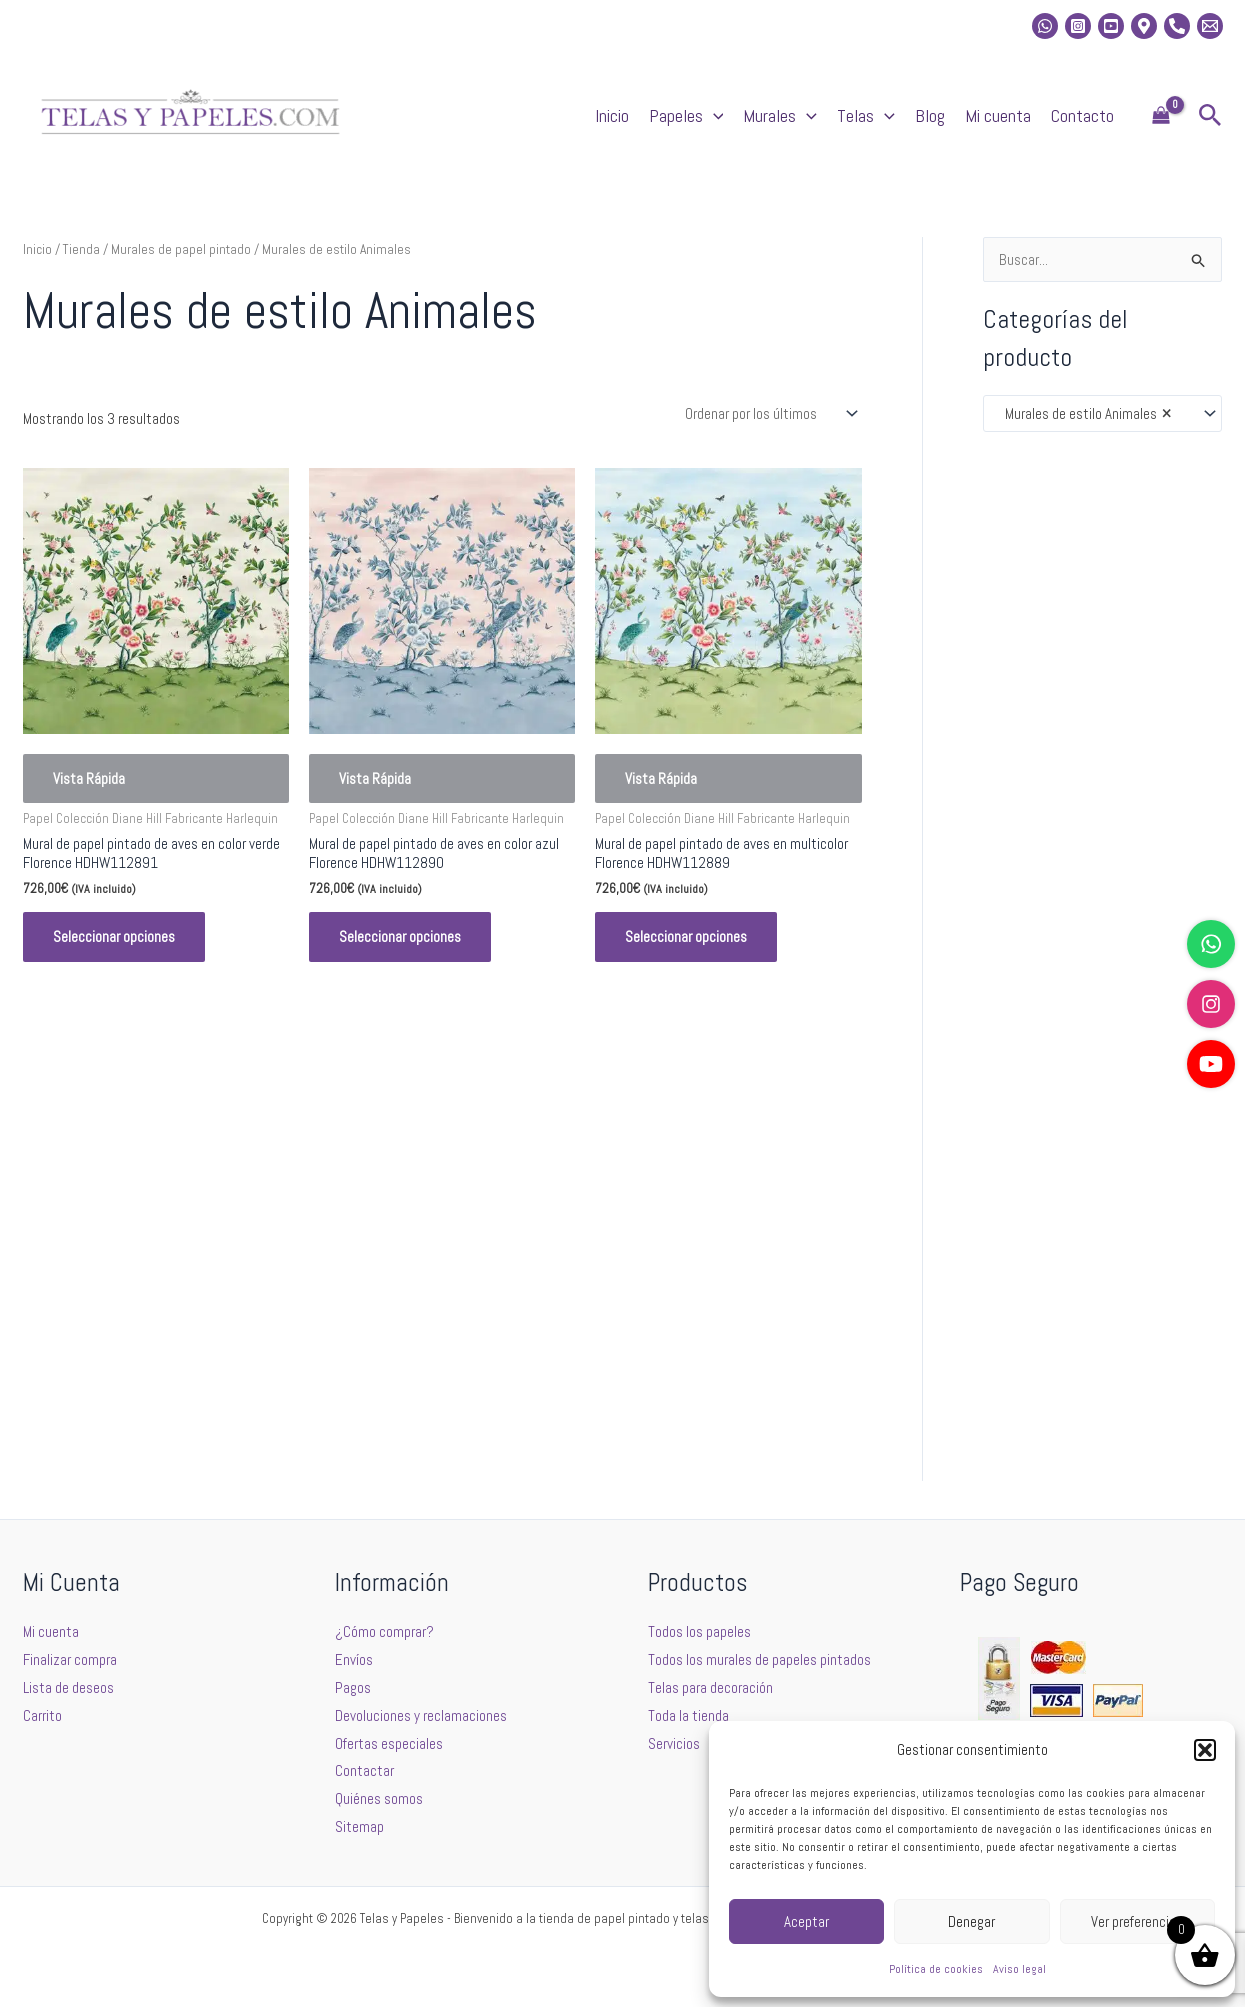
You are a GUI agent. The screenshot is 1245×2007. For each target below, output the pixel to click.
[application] (713, 116)
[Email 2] (1210, 26)
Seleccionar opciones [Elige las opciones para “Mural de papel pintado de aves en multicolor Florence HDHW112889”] (686, 936)
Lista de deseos (68, 1687)
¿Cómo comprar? (384, 1631)
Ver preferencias (1137, 1921)
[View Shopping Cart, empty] (1161, 116)
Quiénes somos (379, 1798)
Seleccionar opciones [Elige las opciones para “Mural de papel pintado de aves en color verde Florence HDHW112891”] (114, 936)
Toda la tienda (688, 1715)
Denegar (971, 1921)
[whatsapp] (1045, 26)
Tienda (81, 249)
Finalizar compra (70, 1659)
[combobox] (1102, 413)
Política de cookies (936, 1969)
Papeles (686, 116)
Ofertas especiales (389, 1743)
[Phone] (1177, 26)
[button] (1205, 1750)
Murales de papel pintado (181, 249)
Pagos (353, 1687)
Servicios (674, 1743)
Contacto (1082, 115)
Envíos (354, 1659)
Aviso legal (1019, 1969)
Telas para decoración (710, 1687)
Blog (930, 115)
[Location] (1144, 26)
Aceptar (806, 1921)
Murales (780, 116)
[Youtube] (1111, 26)
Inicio (612, 115)
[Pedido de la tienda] (770, 413)
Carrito (42, 1715)
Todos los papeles (699, 1631)
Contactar (364, 1770)
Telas (866, 116)
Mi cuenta (998, 115)
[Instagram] (1078, 26)
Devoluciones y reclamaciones (421, 1715)
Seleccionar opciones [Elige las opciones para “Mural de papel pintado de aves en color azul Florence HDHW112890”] (400, 936)
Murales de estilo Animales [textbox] (1083, 414)
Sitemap (359, 1826)
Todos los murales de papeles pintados (759, 1659)
